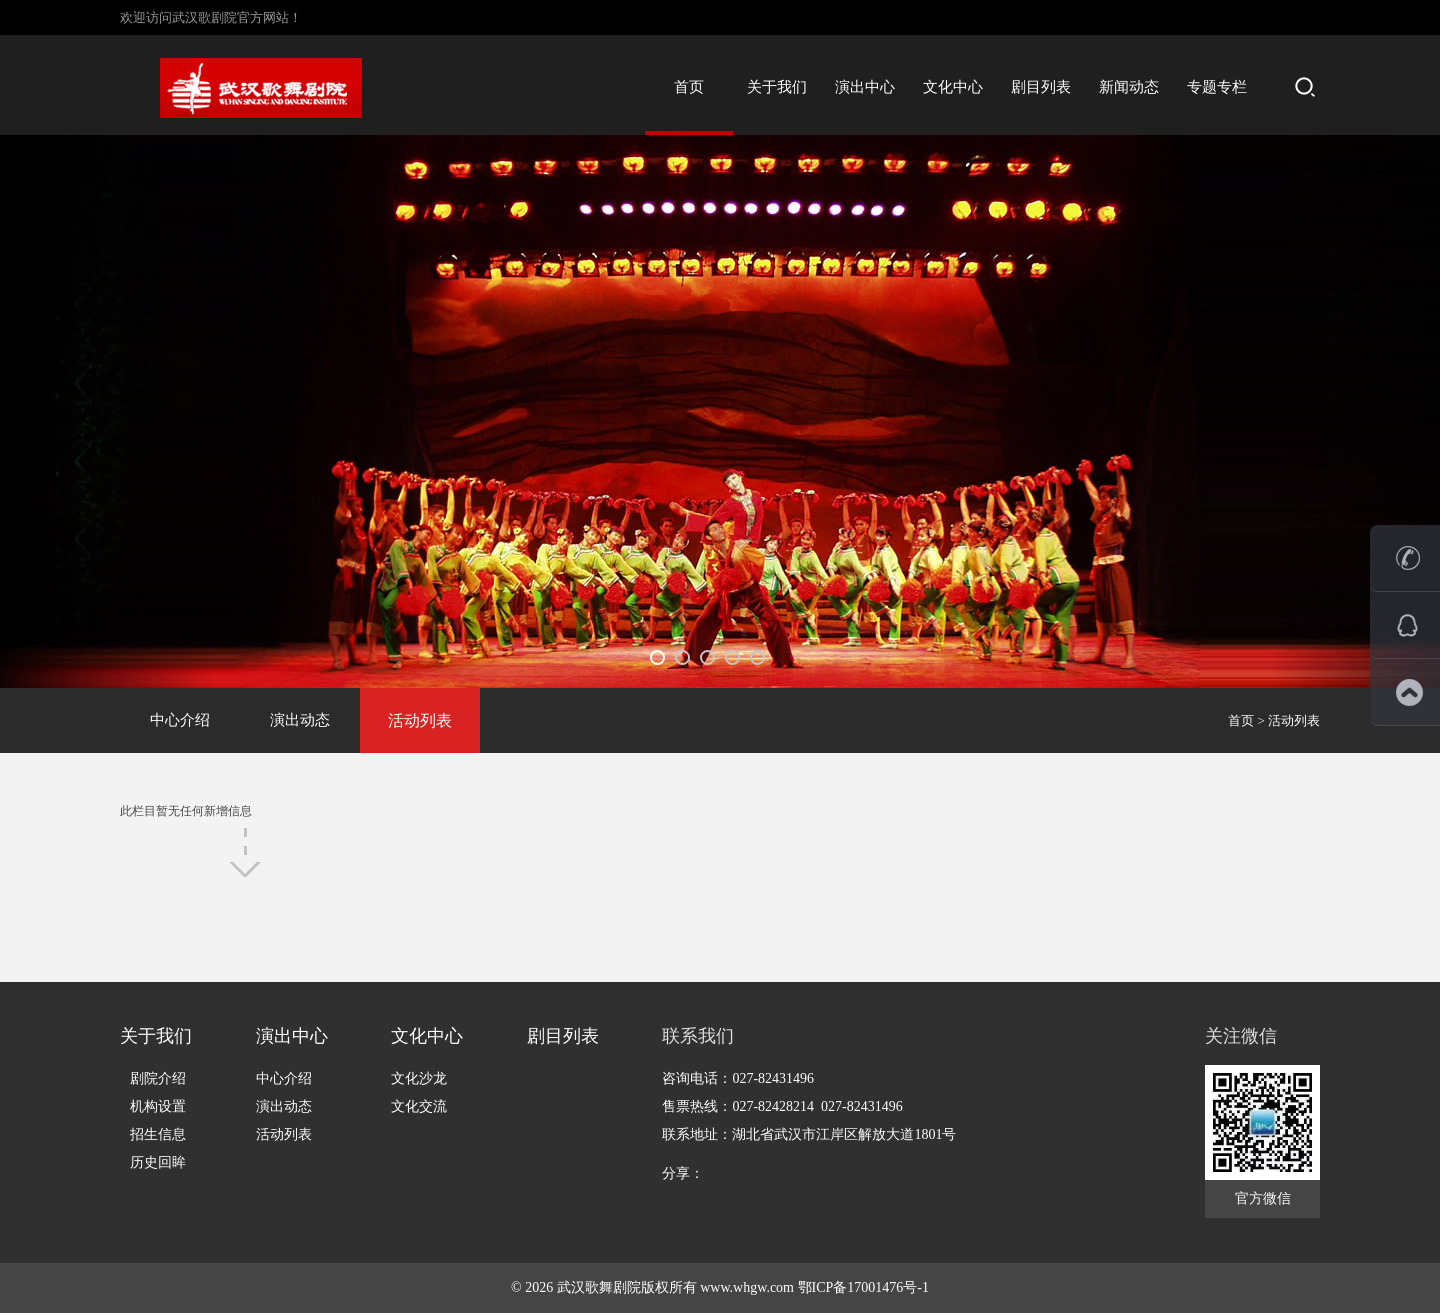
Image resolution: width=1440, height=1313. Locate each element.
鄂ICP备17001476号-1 (863, 1287)
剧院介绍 (158, 1078)
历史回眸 (158, 1162)
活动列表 (420, 720)
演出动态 (300, 720)
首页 (689, 87)
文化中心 (953, 87)
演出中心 (865, 87)
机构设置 (158, 1106)
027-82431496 (773, 1078)
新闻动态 (1129, 87)
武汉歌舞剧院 (599, 1287)
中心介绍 (180, 720)
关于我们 (777, 87)
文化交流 (419, 1106)
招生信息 (158, 1134)
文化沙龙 (419, 1078)
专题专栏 (1217, 87)
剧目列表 (1041, 87)
